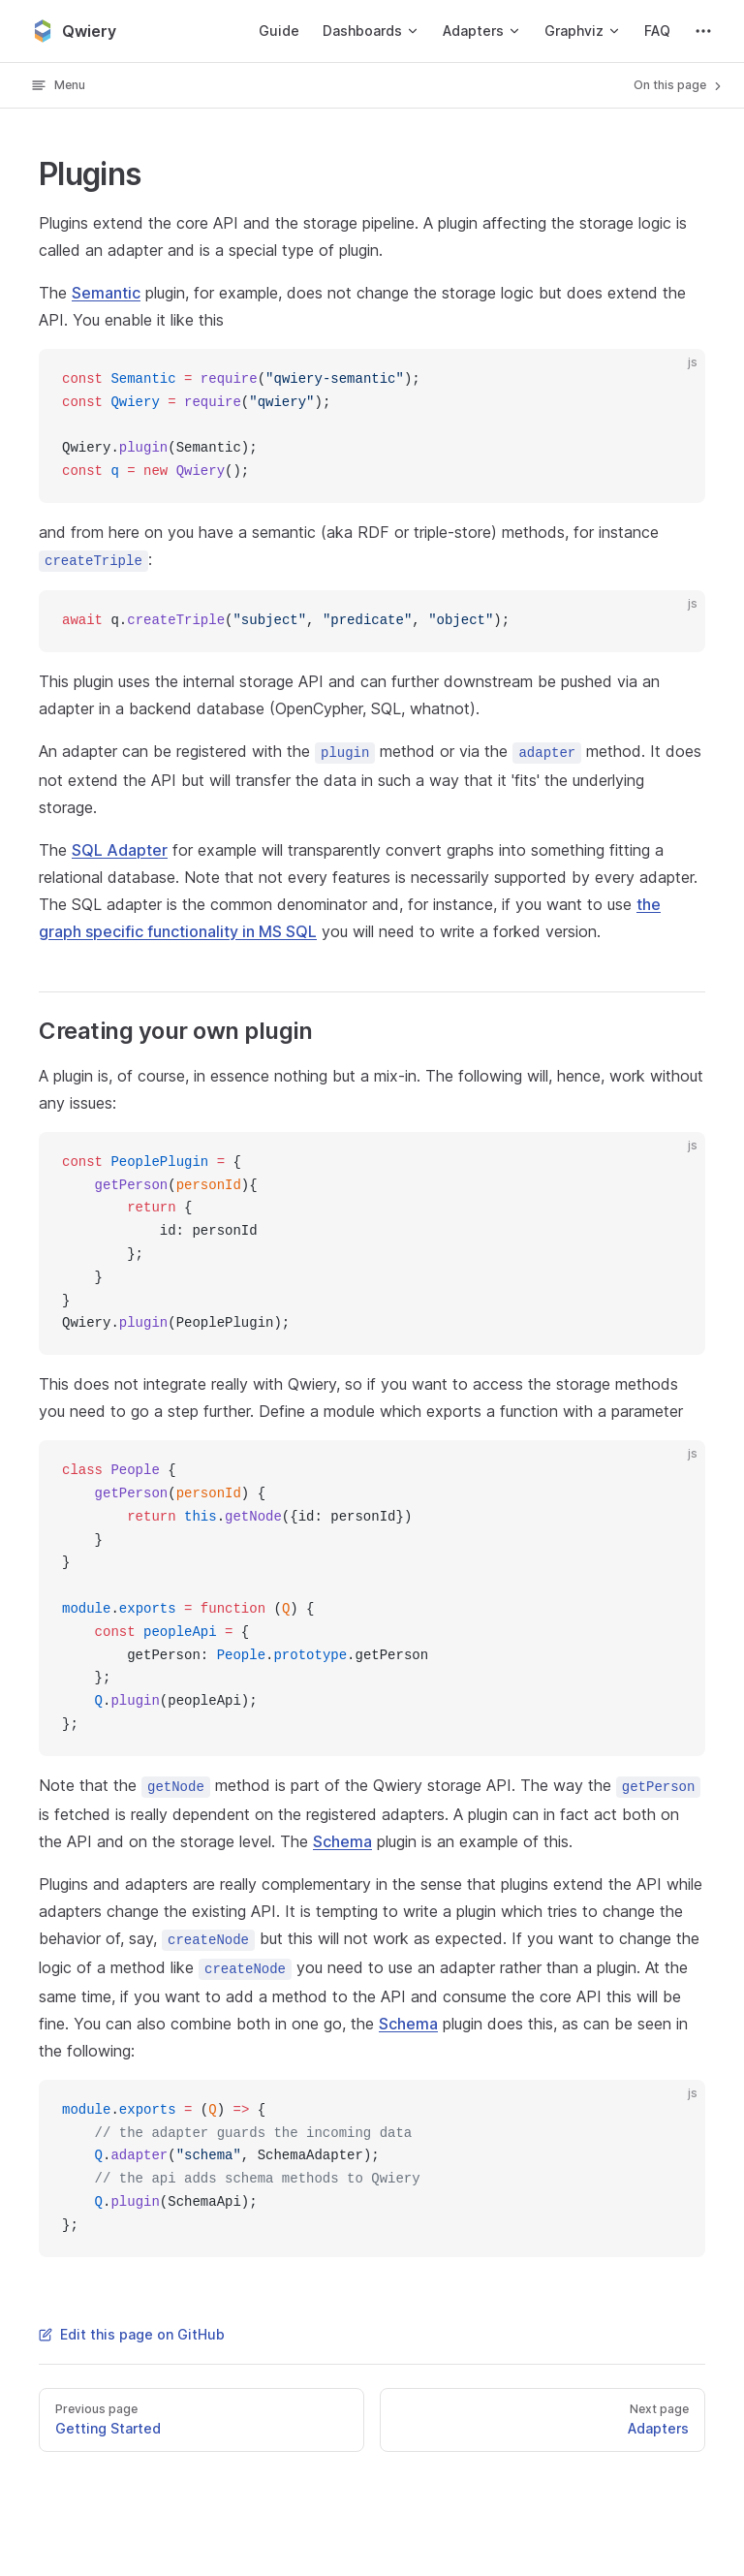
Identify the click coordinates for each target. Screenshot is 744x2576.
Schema (342, 1841)
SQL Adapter (120, 850)
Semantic (106, 292)
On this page (679, 85)
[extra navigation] (703, 31)
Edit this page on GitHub (132, 2334)
